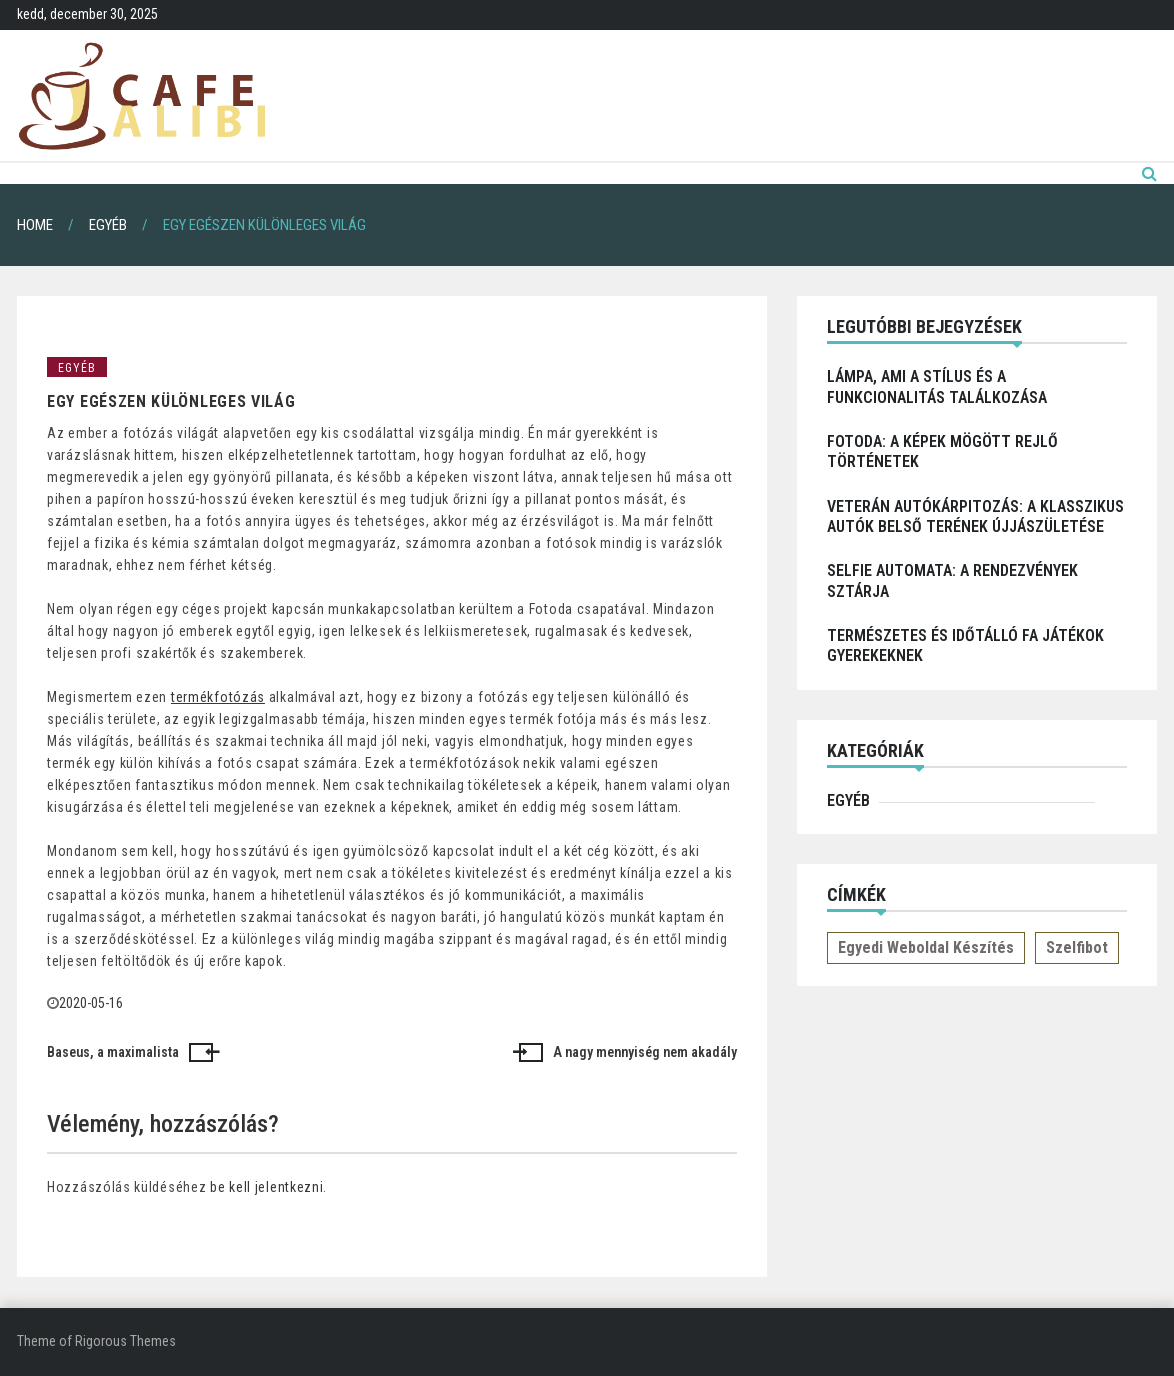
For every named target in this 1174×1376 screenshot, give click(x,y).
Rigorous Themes (125, 1341)
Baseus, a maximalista (113, 1052)
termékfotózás (218, 697)
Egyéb (77, 368)
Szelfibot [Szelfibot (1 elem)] (1077, 947)
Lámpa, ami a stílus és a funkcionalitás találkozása (937, 386)
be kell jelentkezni (266, 1187)
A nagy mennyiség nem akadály (645, 1052)
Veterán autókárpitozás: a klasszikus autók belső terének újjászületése (975, 516)
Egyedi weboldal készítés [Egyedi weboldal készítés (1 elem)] (926, 947)
